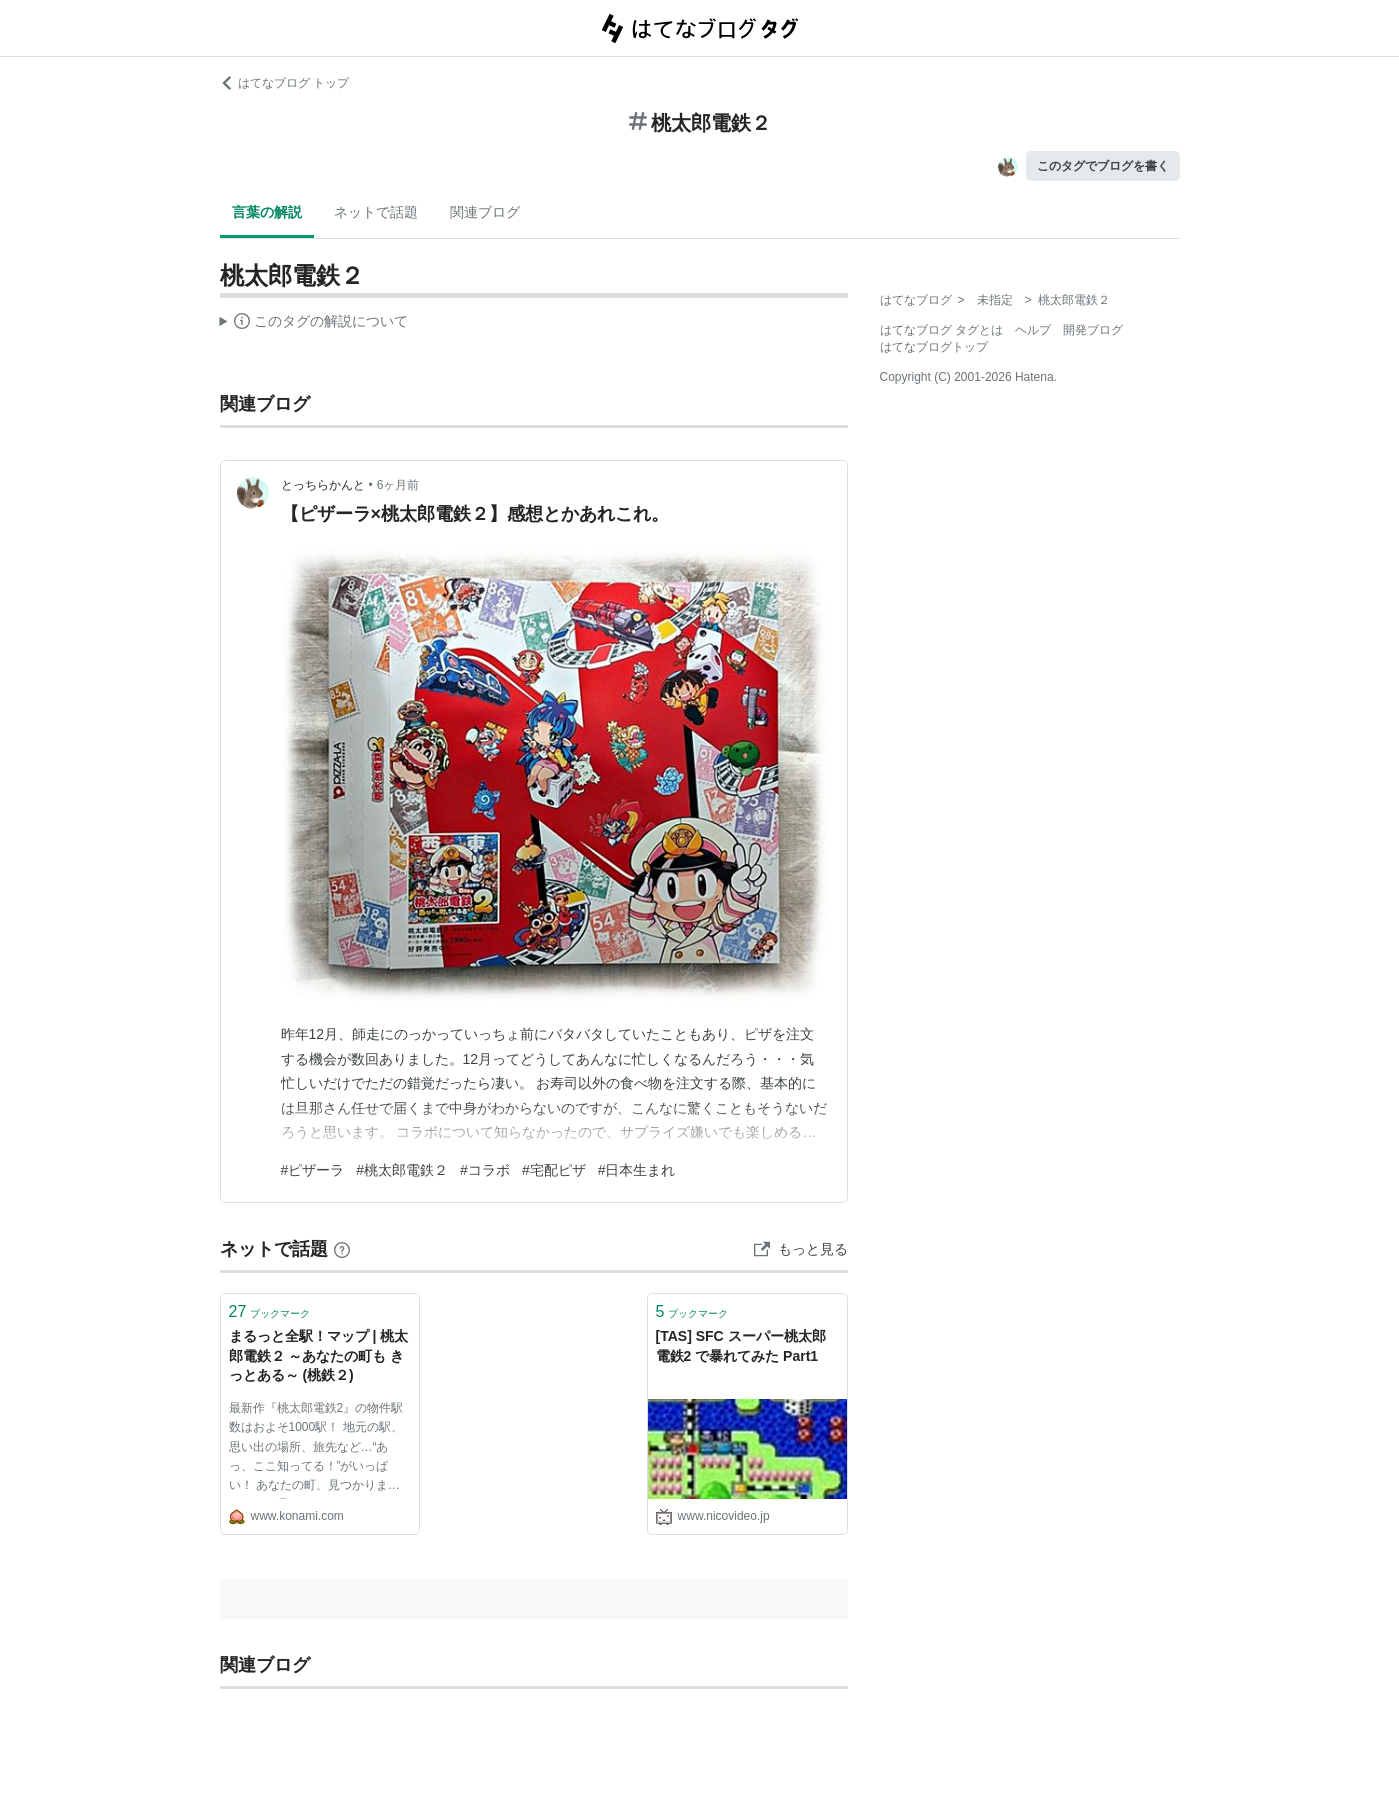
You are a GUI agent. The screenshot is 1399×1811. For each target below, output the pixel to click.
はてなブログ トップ (284, 83)
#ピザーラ (313, 1170)
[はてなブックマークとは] (342, 1249)
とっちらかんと (323, 485)
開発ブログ (1093, 330)
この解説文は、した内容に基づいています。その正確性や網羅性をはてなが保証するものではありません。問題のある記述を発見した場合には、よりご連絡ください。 (314, 324)
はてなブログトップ (934, 347)
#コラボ (485, 1170)
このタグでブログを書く (1103, 166)
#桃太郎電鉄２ (402, 1170)
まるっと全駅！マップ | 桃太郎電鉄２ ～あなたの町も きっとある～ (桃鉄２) (319, 1355)
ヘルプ (1033, 330)
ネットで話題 (376, 212)
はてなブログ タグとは (941, 330)
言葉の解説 (267, 212)
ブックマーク (270, 1311)
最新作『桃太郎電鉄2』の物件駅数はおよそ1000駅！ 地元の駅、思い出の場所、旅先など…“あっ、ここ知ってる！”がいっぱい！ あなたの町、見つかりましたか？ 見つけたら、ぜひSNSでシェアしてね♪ (319, 1450)
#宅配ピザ (554, 1170)
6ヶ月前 (398, 485)
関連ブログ (485, 212)
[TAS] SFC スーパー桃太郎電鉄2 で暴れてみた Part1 (741, 1346)
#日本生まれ (637, 1170)
